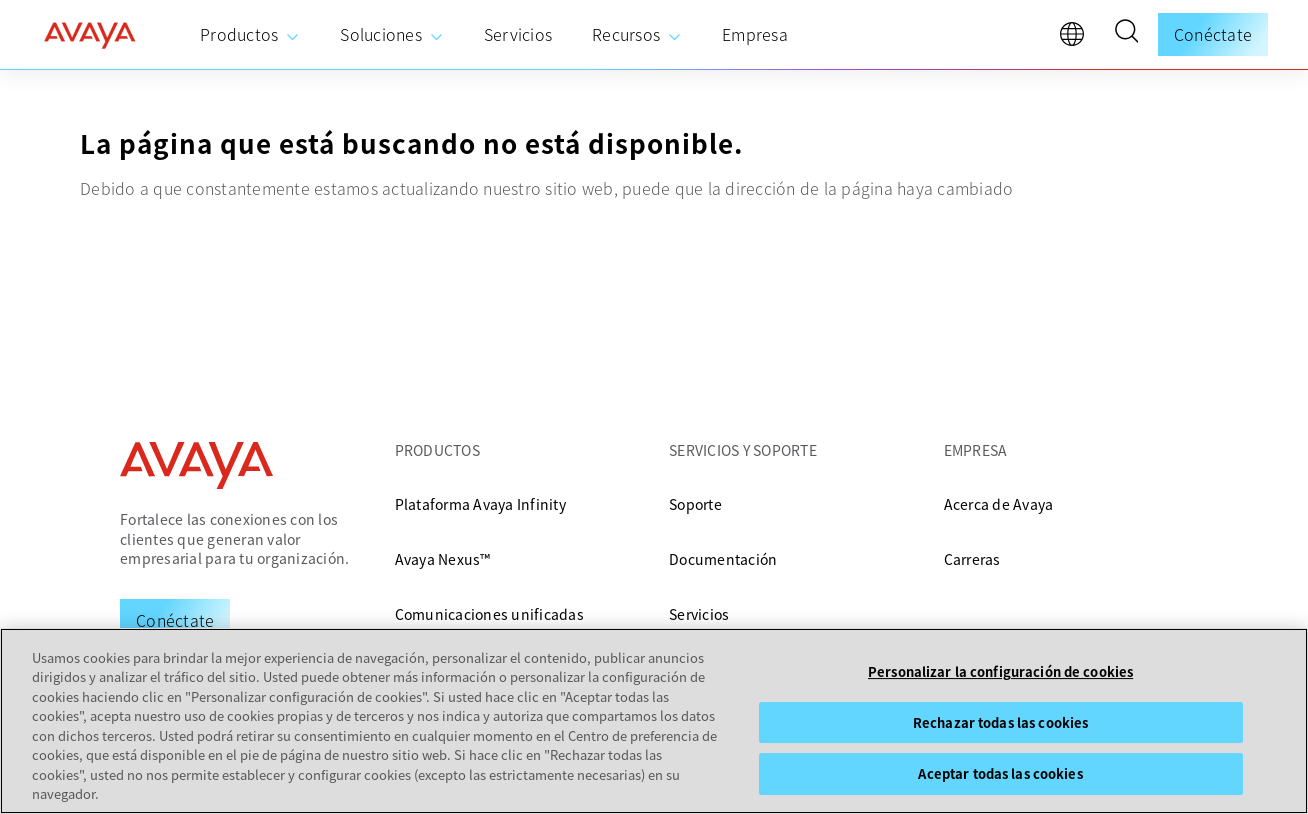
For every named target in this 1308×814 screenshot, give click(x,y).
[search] (1126, 34)
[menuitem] (250, 35)
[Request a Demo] (175, 620)
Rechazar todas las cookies (1000, 722)
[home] (90, 35)
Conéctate (1213, 34)
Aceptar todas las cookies (1000, 773)
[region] (654, 721)
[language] (1077, 39)
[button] (1126, 34)
